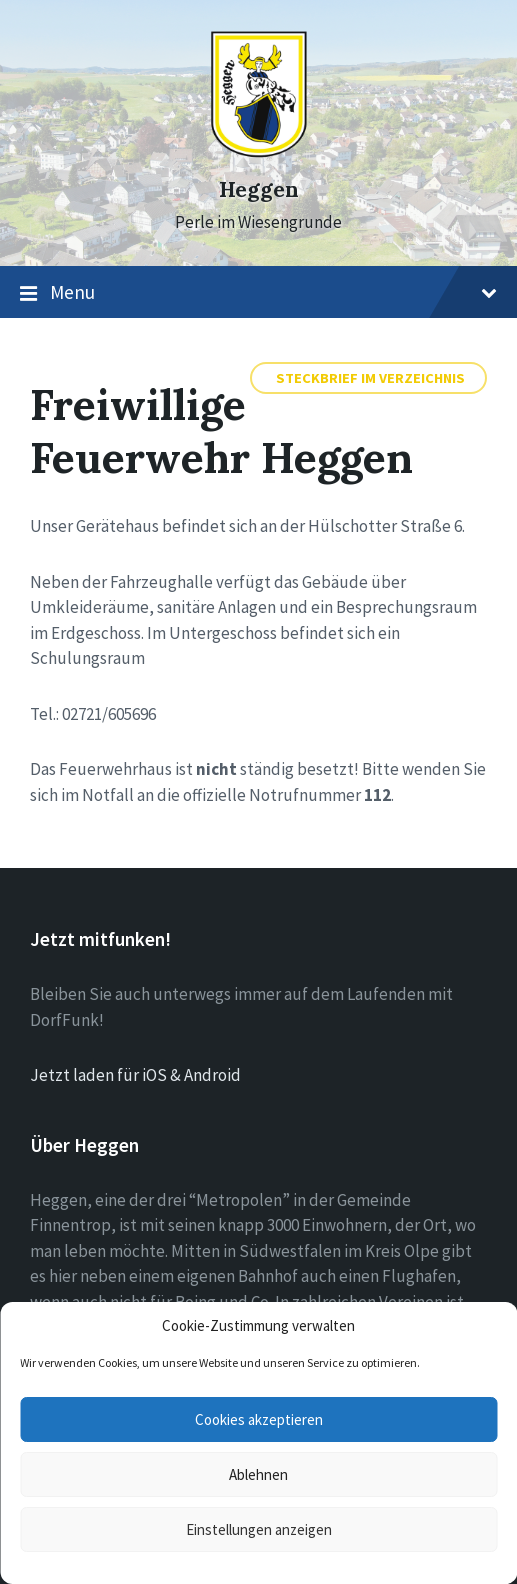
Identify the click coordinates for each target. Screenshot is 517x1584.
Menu (258, 293)
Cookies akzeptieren (259, 1419)
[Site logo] (258, 153)
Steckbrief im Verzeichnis (370, 378)
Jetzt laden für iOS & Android (135, 1075)
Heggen (259, 189)
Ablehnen (258, 1474)
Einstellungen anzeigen (259, 1529)
